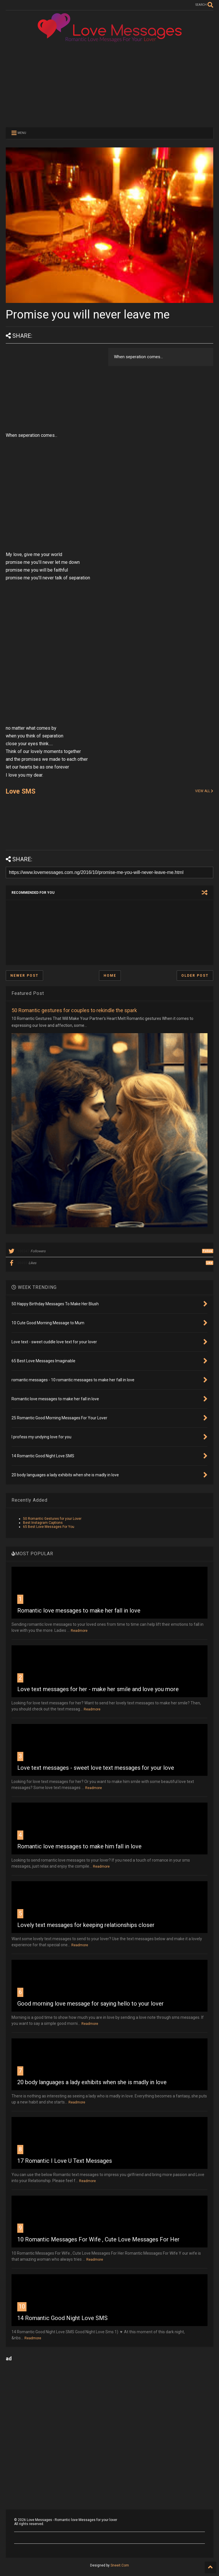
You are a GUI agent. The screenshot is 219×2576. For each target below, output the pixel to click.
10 (22, 2306)
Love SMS (20, 791)
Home (110, 976)
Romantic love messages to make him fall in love (79, 1846)
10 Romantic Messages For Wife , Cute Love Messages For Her (98, 2239)
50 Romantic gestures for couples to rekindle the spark (74, 1010)
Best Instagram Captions (43, 1523)
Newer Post (24, 976)
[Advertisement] (109, 84)
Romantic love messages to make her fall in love (78, 1610)
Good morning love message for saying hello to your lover (90, 2003)
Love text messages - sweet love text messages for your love (95, 1767)
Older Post (195, 976)
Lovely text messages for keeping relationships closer (86, 1924)
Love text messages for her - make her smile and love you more (98, 1689)
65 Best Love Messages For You (48, 1527)
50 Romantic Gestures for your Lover (52, 1519)
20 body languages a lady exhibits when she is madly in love (92, 2082)
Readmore (79, 1631)
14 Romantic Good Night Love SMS (62, 2318)
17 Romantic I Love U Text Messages (64, 2160)
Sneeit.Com (120, 2565)
